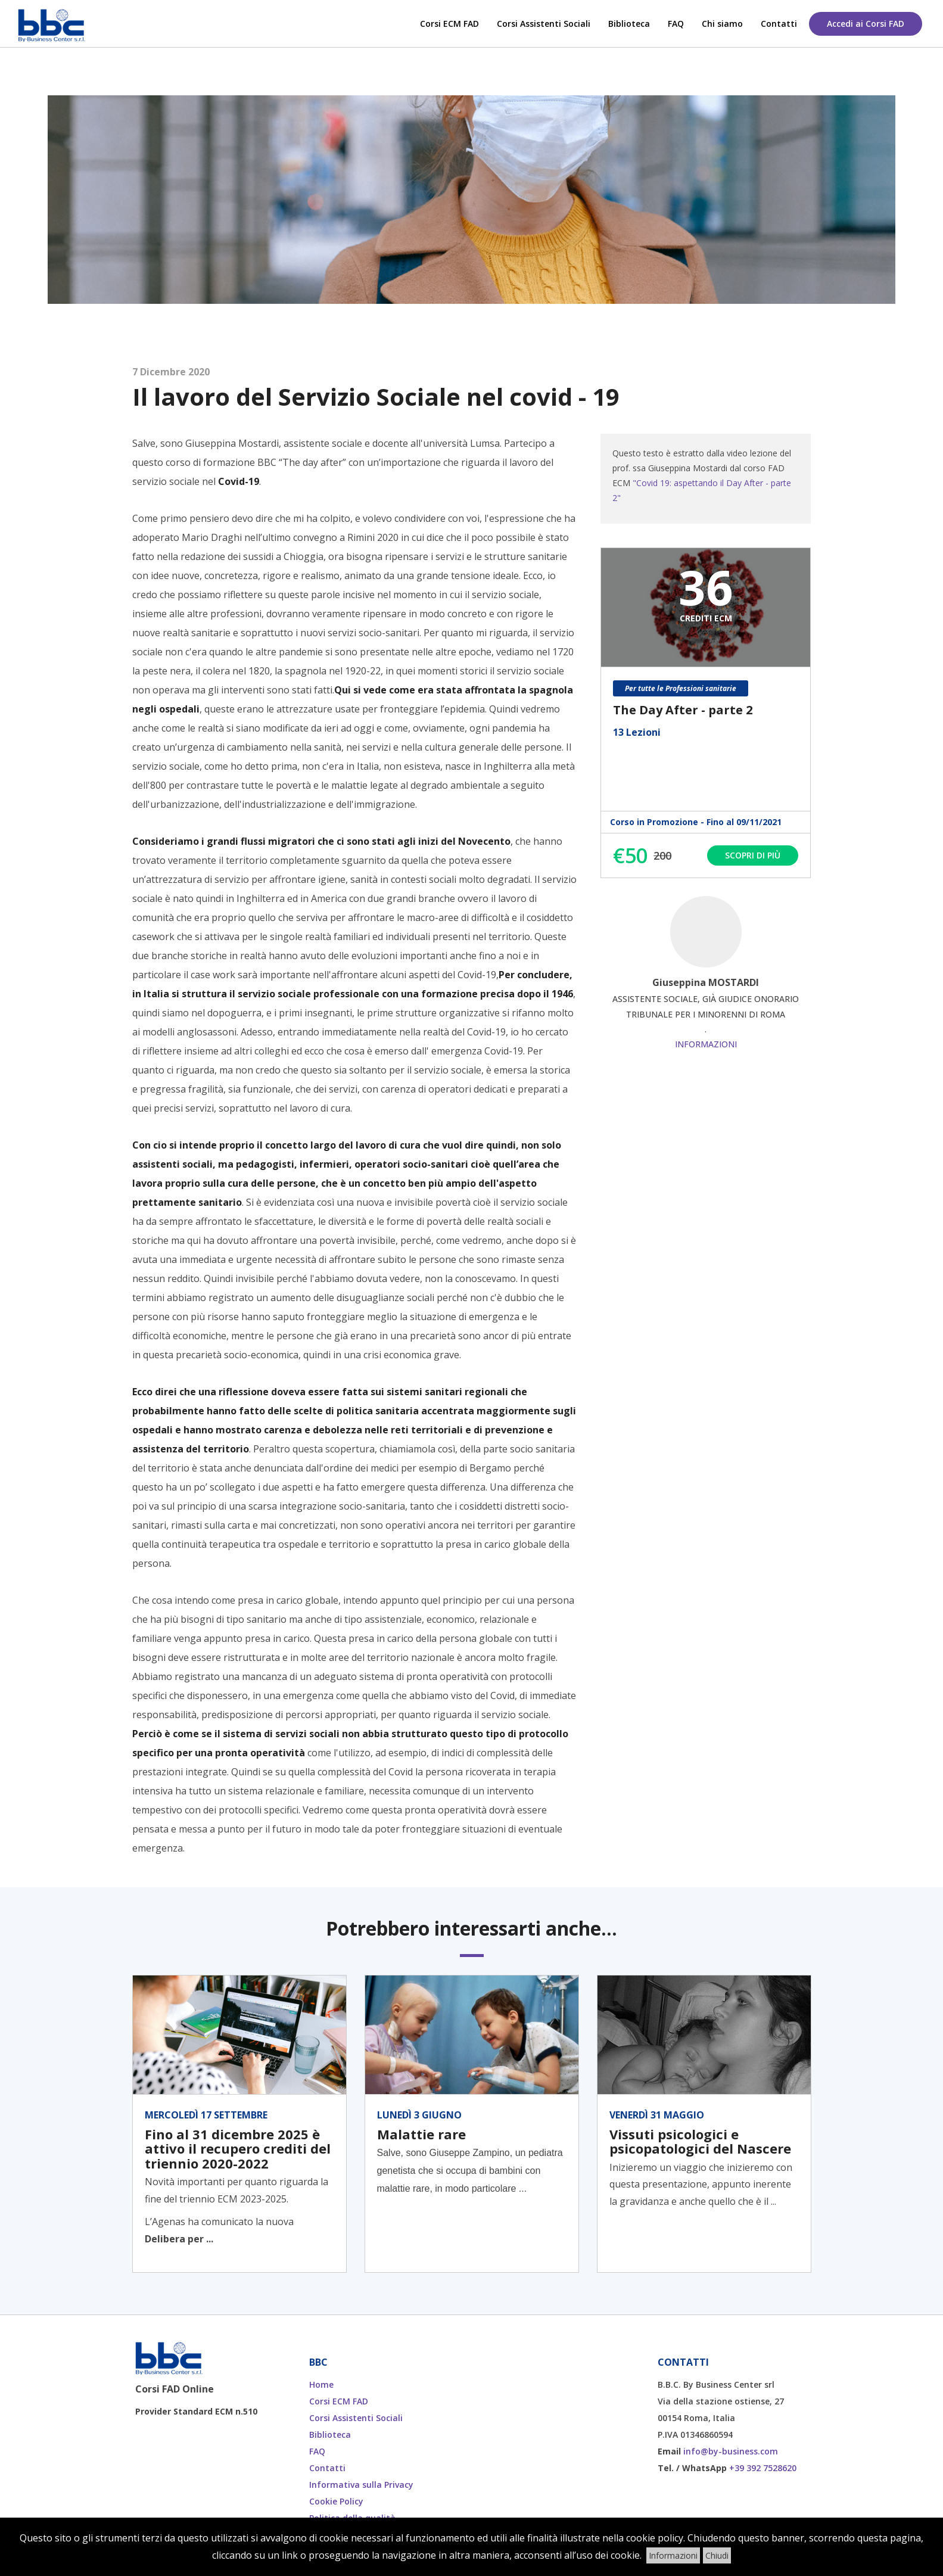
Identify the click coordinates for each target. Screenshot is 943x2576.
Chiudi (717, 2555)
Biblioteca (629, 23)
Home (321, 2384)
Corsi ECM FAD (449, 23)
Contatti (779, 23)
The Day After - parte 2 (682, 710)
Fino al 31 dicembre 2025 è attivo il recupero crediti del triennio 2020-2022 (238, 2148)
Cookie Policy (336, 2501)
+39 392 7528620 (762, 2468)
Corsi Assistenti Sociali (543, 23)
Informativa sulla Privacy (361, 2484)
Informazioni (706, 1044)
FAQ (676, 23)
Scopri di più (752, 855)
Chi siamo (722, 23)
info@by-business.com (730, 2451)
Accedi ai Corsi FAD (865, 23)
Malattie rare (421, 2134)
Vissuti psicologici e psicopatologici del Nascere (700, 2141)
